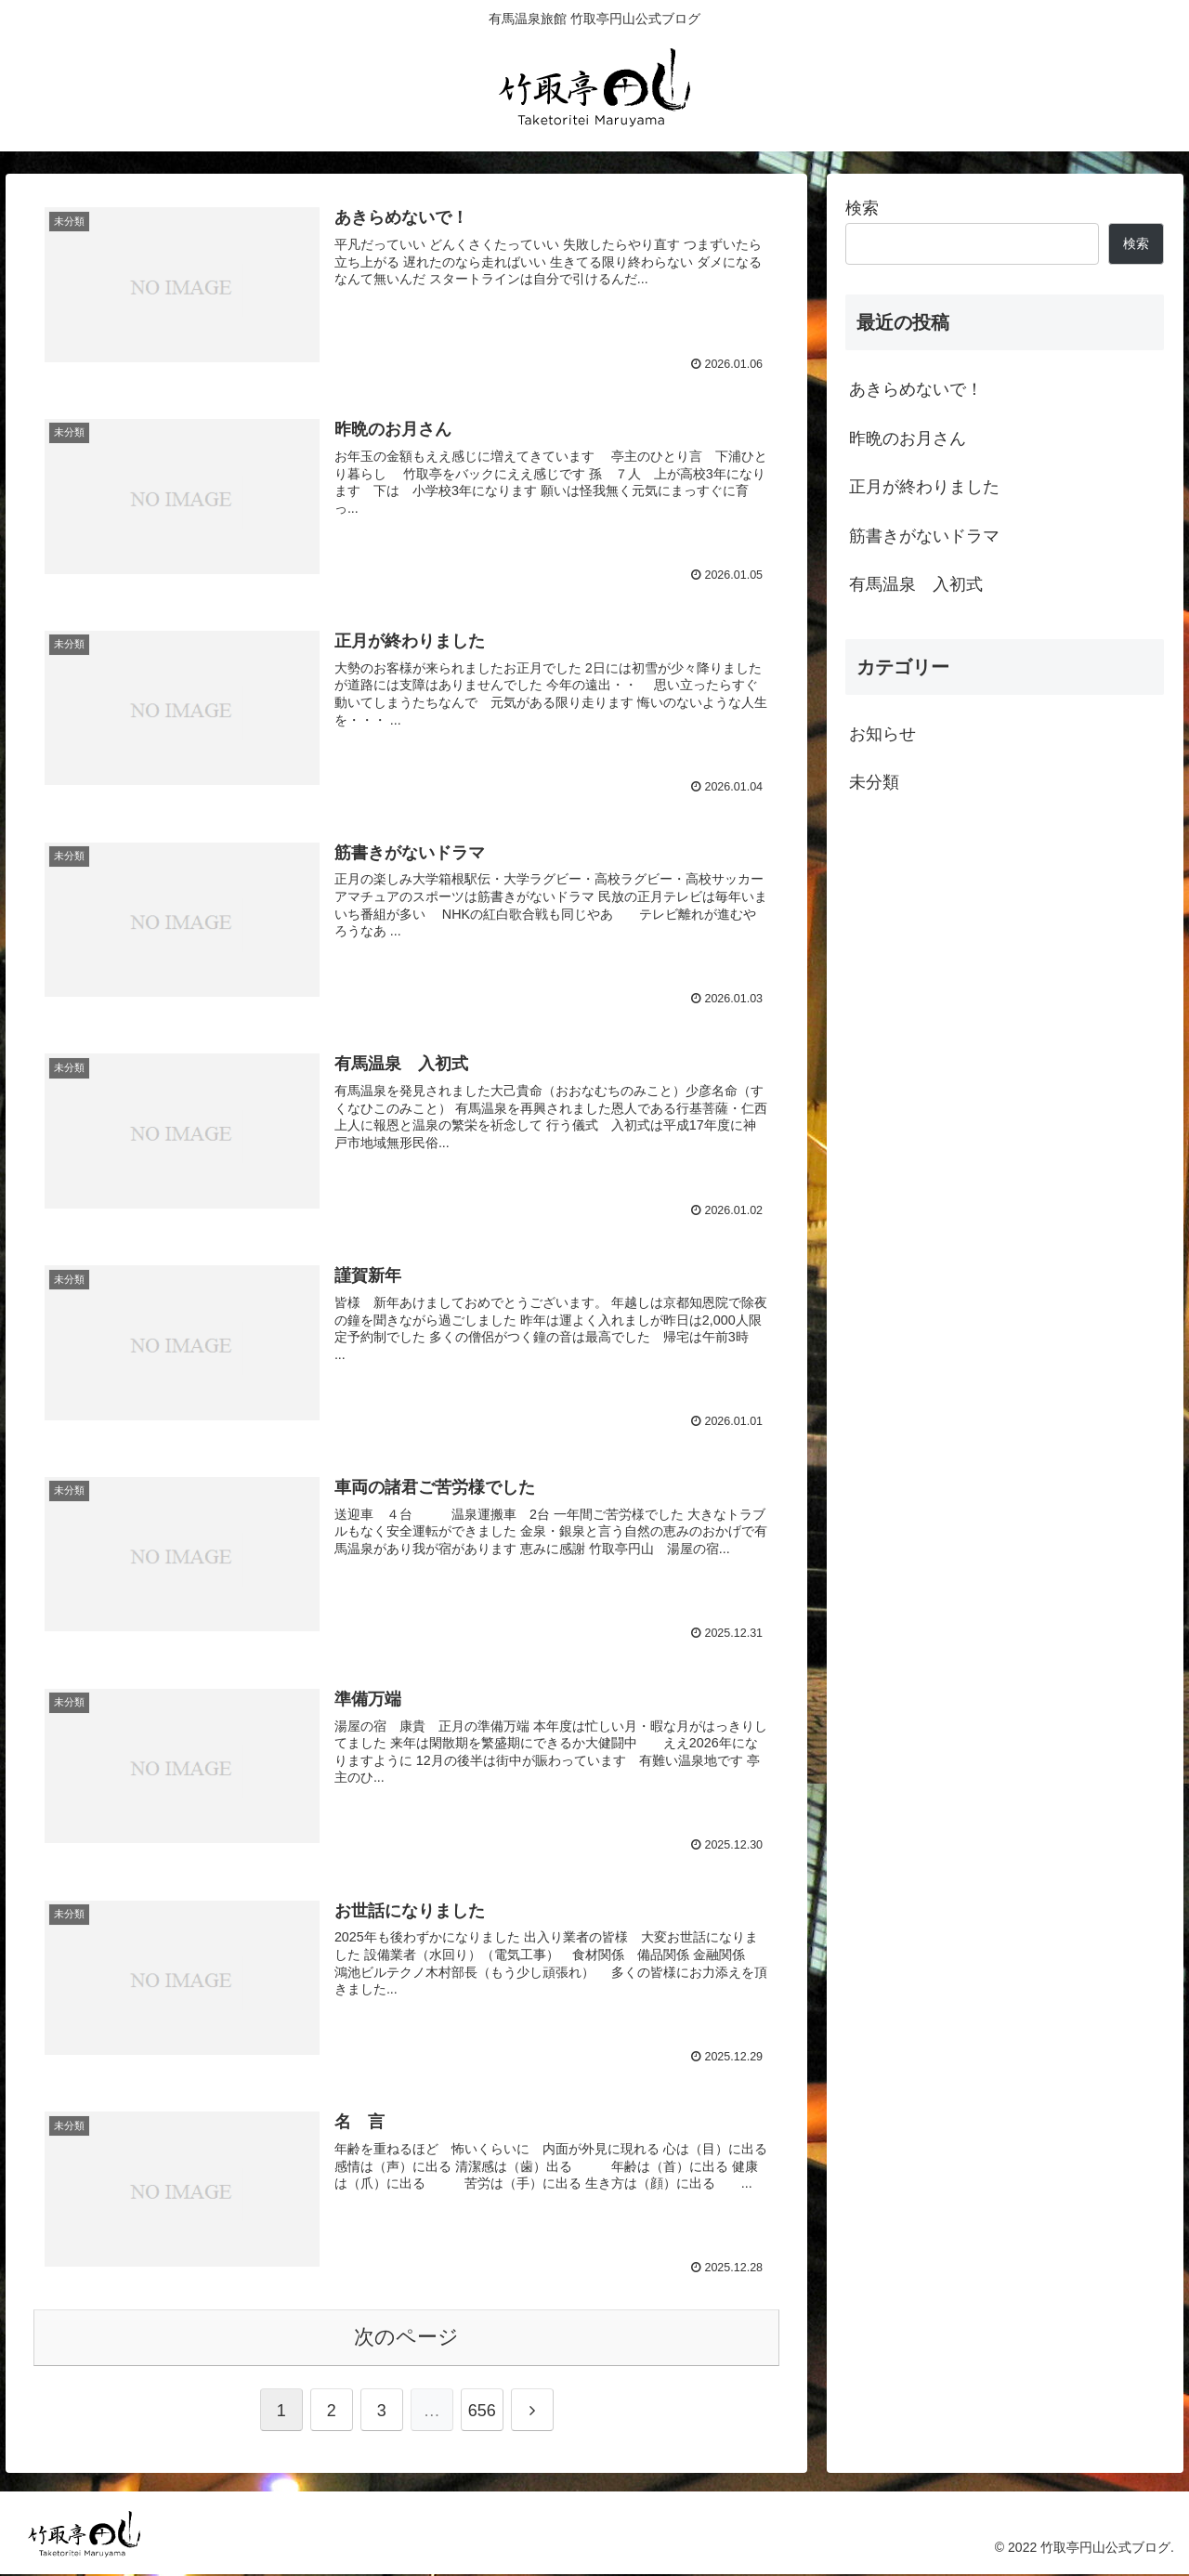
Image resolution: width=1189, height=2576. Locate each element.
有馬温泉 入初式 (916, 584)
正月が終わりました (924, 486)
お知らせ (882, 734)
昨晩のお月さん (907, 438)
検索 (862, 208)
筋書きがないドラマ (924, 536)
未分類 (874, 782)
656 (482, 2412)
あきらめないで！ (916, 389)
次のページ (406, 2338)
